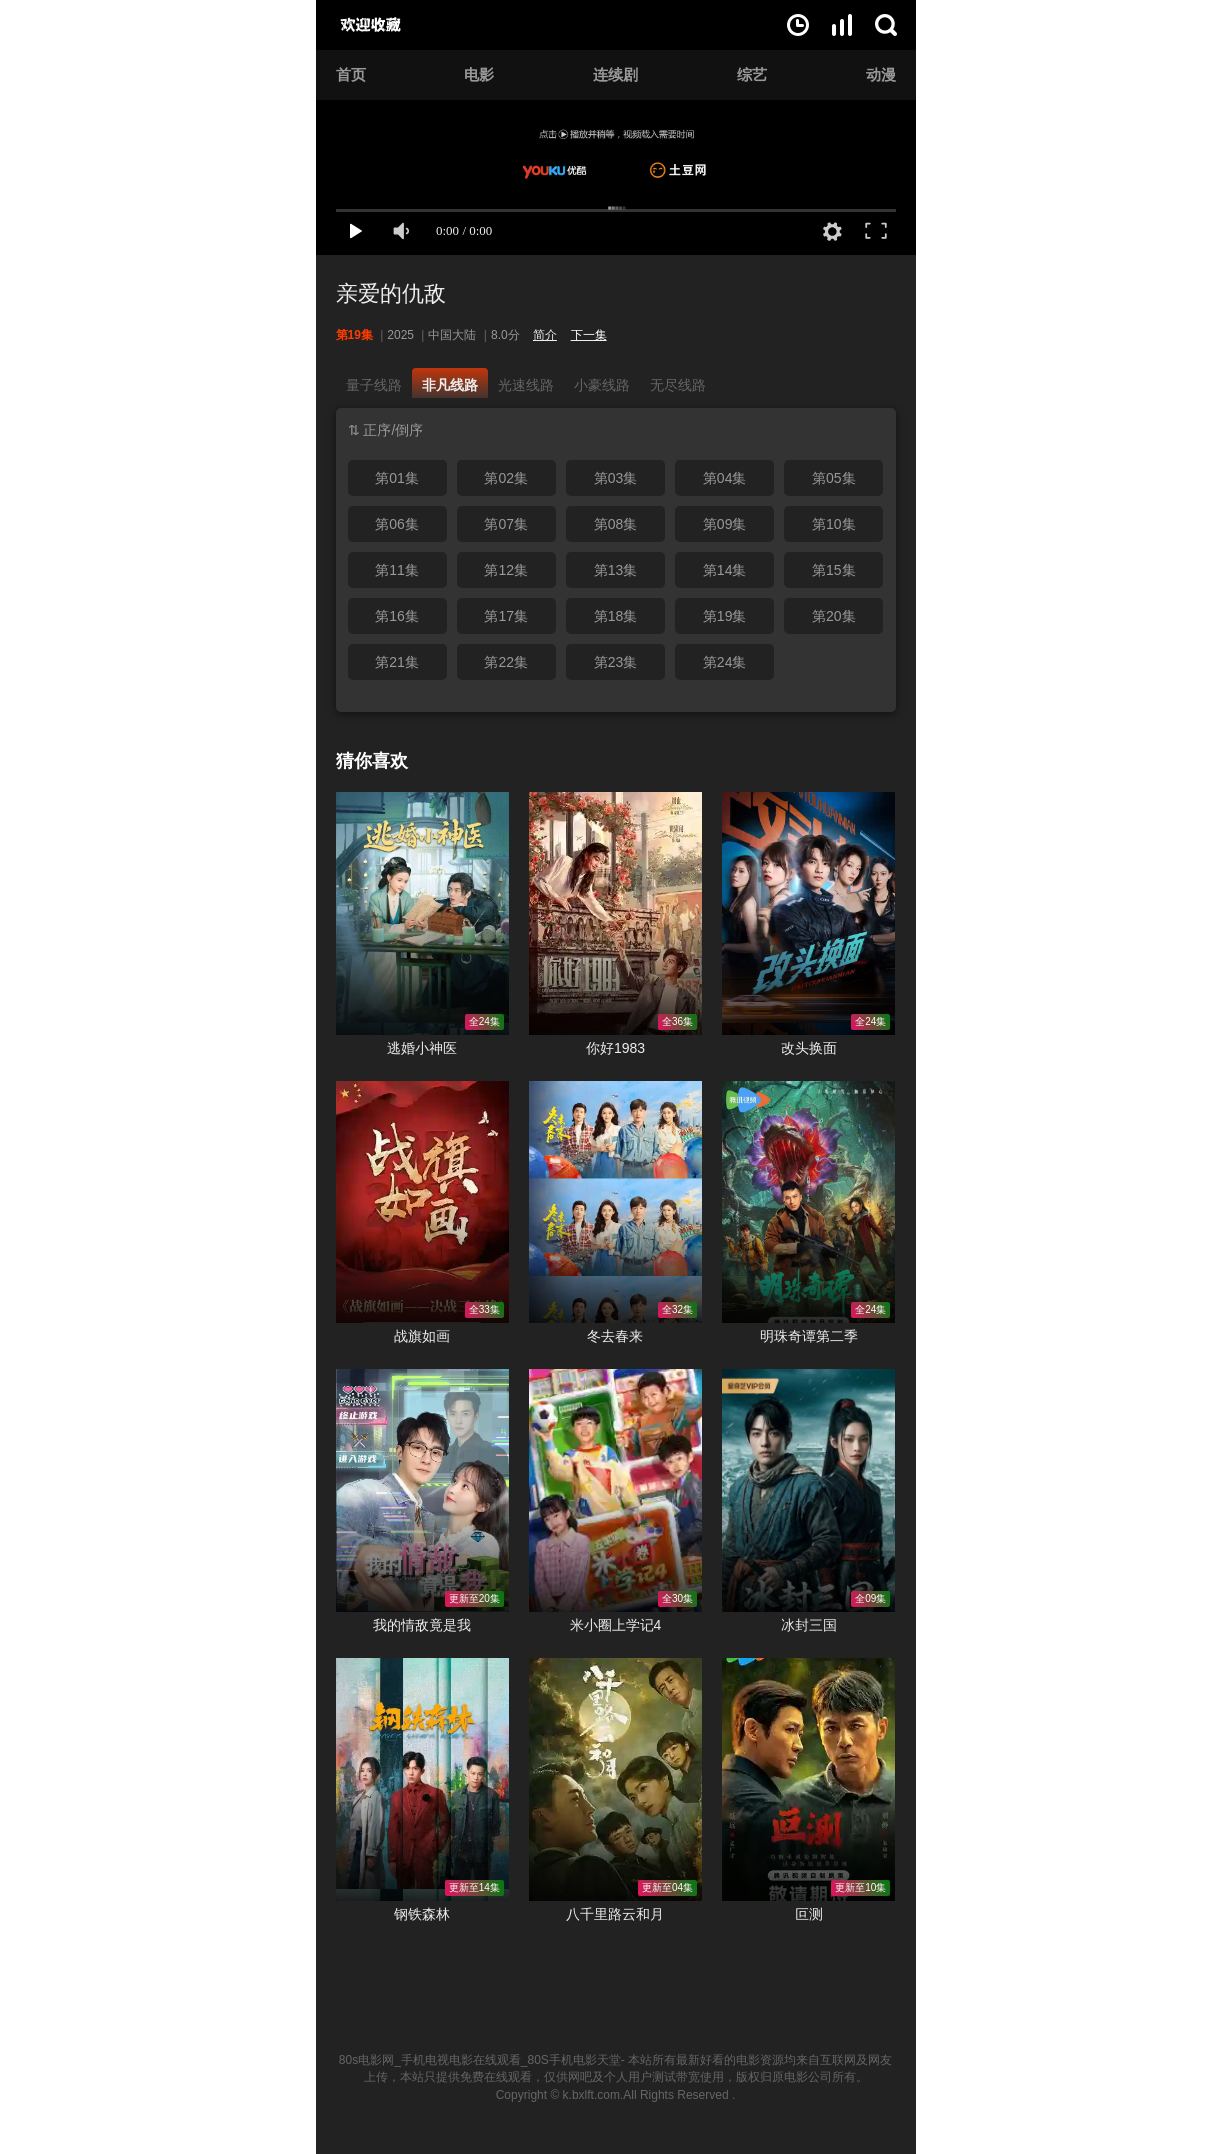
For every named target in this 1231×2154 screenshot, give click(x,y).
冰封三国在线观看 (808, 1490)
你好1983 (615, 1048)
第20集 (834, 616)
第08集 (616, 524)
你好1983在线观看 (615, 913)
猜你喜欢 (372, 761)
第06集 (397, 524)
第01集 (397, 478)
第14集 (725, 570)
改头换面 (809, 1048)
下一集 (589, 335)
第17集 (506, 616)
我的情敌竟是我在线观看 (422, 1490)
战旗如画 (422, 1336)
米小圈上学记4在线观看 (615, 1490)
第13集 (616, 570)
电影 (479, 74)
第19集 (725, 616)
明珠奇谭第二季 (809, 1336)
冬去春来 (615, 1336)
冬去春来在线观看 (615, 1202)
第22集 (506, 662)
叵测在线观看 (808, 1779)
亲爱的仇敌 (391, 293)
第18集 (616, 616)
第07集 (506, 524)
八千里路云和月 (615, 1914)
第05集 (834, 478)
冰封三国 (809, 1625)
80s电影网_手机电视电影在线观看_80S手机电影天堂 (480, 2060)
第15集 (834, 570)
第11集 (397, 570)
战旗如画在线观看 (422, 1202)
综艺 (752, 74)
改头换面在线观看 (808, 913)
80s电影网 (393, 25)
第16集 (397, 616)
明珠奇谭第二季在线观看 (808, 1202)
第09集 (725, 524)
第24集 (725, 662)
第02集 (506, 478)
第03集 (616, 478)
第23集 (616, 662)
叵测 (809, 1914)
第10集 (834, 524)
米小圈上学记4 (616, 1625)
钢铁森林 (422, 1914)
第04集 (725, 478)
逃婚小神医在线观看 (422, 913)
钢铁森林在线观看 (422, 1779)
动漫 (881, 74)
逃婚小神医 (422, 1048)
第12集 (506, 570)
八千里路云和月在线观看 (615, 1779)
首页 (351, 74)
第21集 (397, 662)
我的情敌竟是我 (422, 1625)
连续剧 (615, 74)
